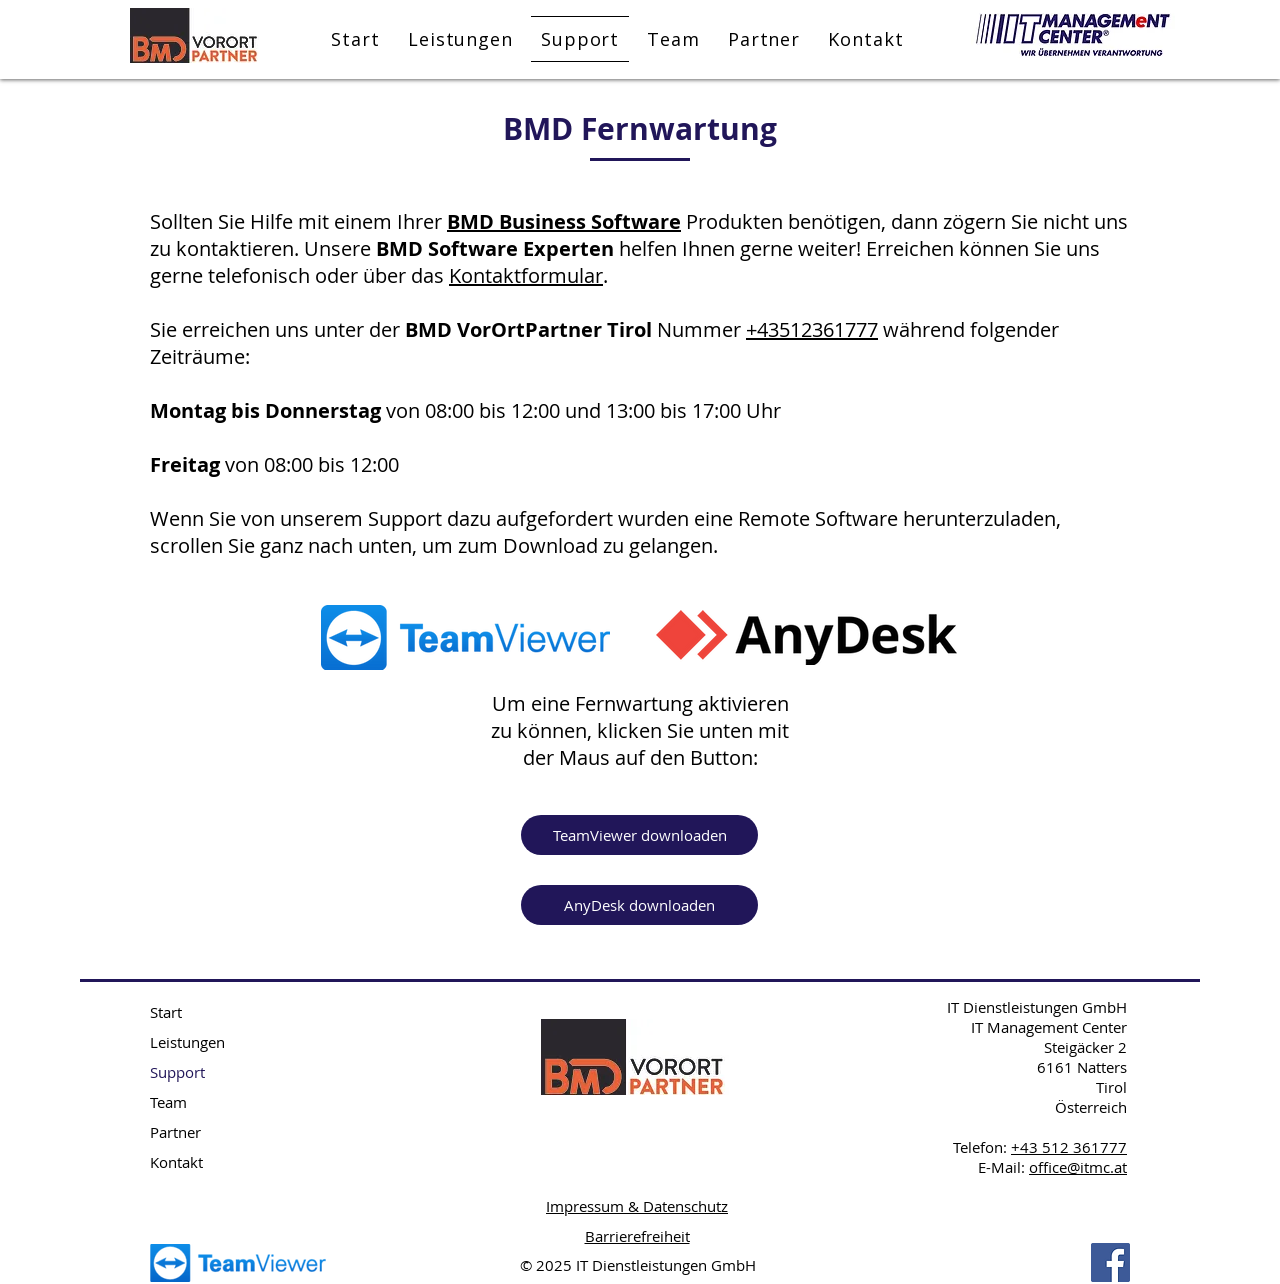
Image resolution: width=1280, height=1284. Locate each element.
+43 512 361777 (1069, 1147)
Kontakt (176, 1162)
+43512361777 (812, 329)
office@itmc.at (1078, 1167)
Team (168, 1102)
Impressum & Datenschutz (637, 1206)
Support (177, 1072)
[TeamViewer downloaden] (639, 835)
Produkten (732, 221)
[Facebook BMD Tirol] (1110, 1262)
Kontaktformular (526, 275)
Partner (175, 1132)
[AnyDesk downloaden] (639, 905)
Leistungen (187, 1042)
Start (166, 1012)
